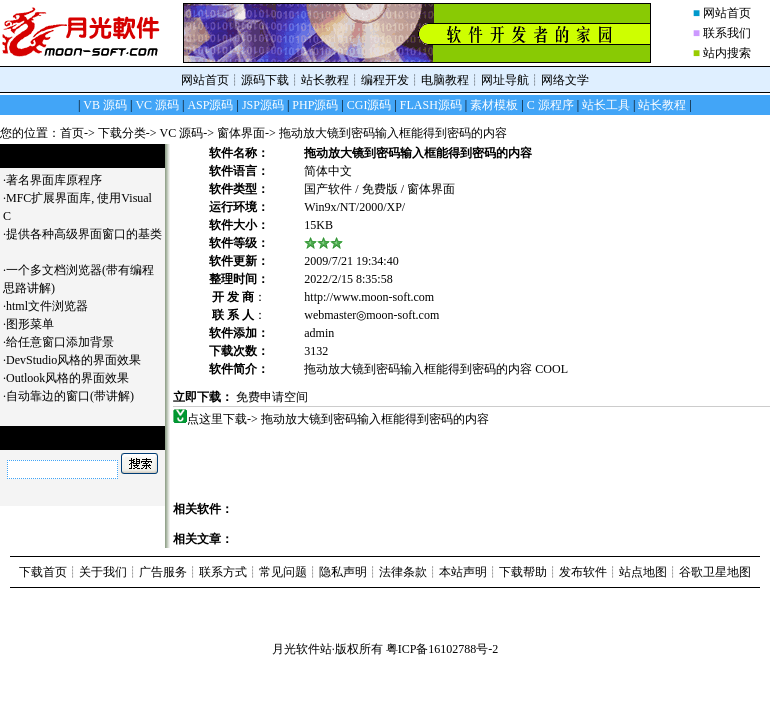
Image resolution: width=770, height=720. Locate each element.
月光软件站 (302, 649)
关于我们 (103, 572)
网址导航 (505, 80)
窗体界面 (241, 133)
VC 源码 (182, 133)
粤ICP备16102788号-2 (442, 649)
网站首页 (727, 13)
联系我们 (727, 33)
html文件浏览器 (54, 306)
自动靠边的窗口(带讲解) (77, 396)
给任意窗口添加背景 (67, 342)
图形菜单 (37, 324)
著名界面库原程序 (61, 180)
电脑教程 (445, 80)
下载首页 (43, 572)
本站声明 (463, 572)
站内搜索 (727, 53)
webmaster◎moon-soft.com (371, 315)
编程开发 (385, 80)
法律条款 (403, 572)
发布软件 (583, 572)
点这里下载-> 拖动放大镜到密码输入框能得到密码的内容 (338, 419)
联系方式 (223, 572)
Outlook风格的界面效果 (75, 378)
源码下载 (265, 80)
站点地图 (643, 572)
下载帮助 (523, 572)
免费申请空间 (272, 397)
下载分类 (122, 133)
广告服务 (163, 572)
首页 (72, 133)
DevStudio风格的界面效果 (81, 360)
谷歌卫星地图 (715, 572)
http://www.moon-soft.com (369, 297)
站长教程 (325, 80)
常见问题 (283, 572)
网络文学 (565, 80)
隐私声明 (343, 572)
